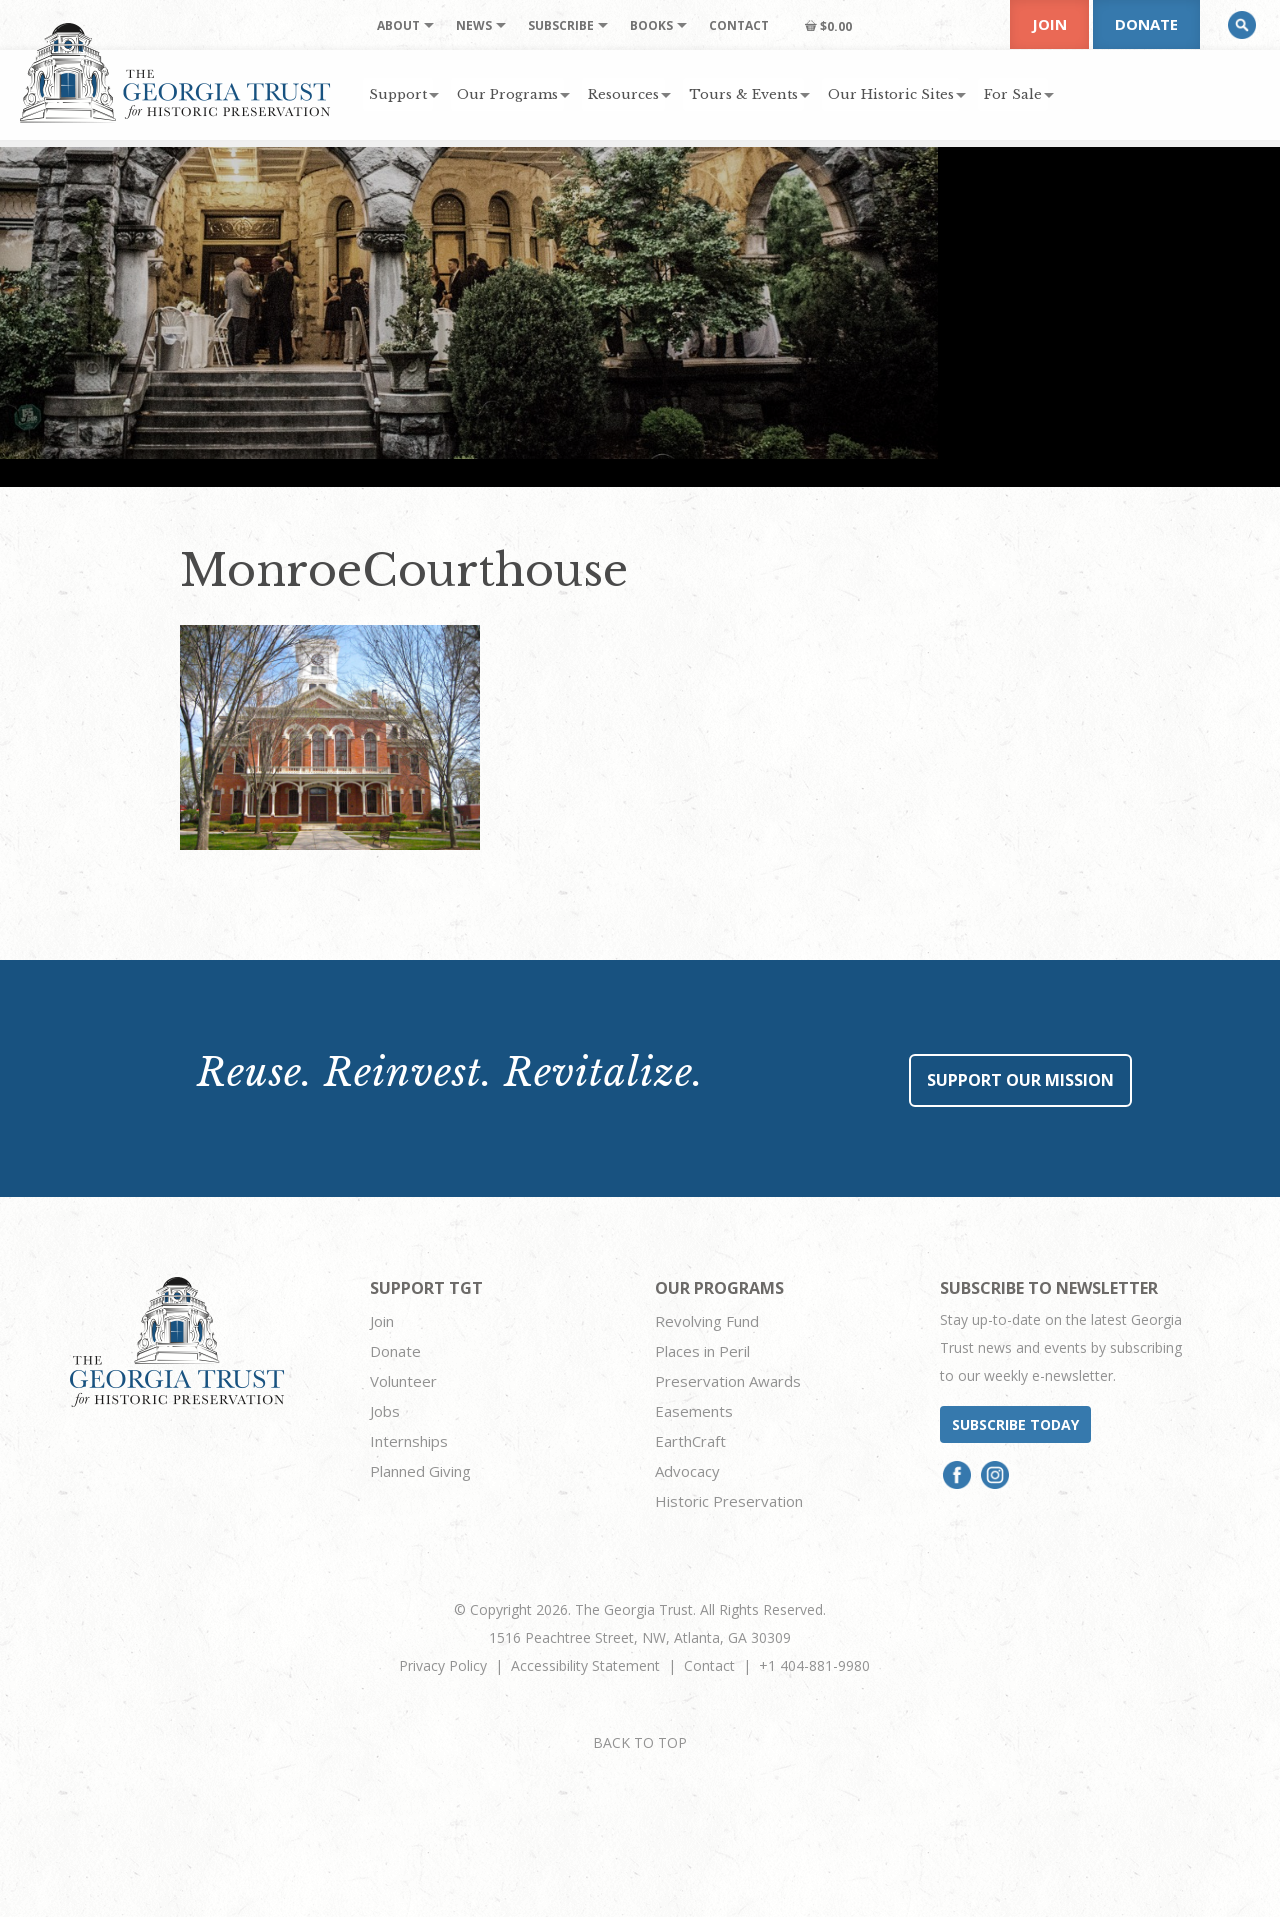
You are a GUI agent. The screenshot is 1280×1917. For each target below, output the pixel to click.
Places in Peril (702, 1351)
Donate (1146, 24)
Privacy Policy (443, 1665)
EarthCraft (690, 1441)
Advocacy (687, 1471)
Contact (709, 1665)
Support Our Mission (1020, 1080)
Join (1049, 24)
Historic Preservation (729, 1501)
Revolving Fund (707, 1321)
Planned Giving (420, 1471)
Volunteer (403, 1381)
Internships (409, 1441)
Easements (694, 1411)
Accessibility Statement (585, 1665)
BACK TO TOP (640, 1742)
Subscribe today (1015, 1424)
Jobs (385, 1411)
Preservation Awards (728, 1381)
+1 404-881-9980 (814, 1665)
